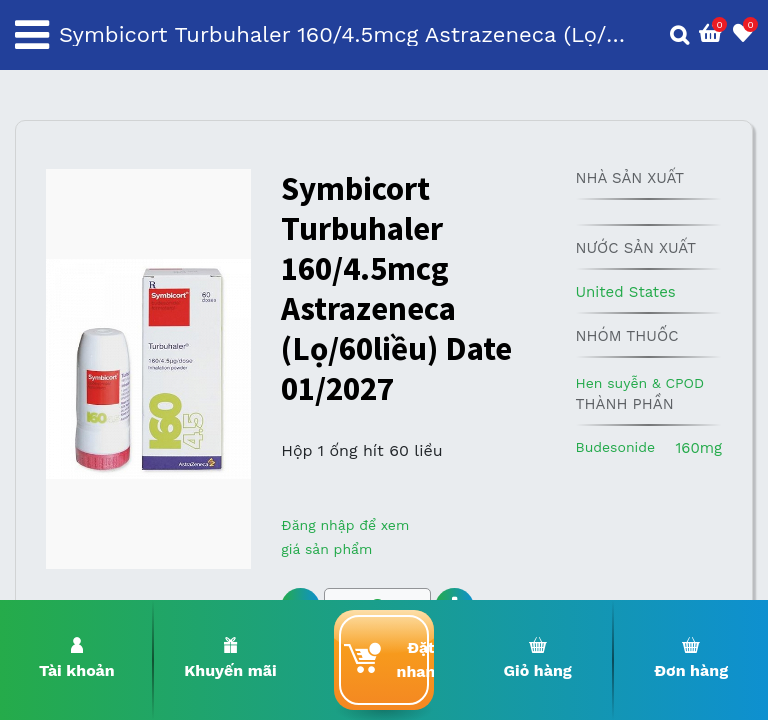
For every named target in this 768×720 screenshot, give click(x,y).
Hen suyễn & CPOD (639, 383)
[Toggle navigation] (32, 35)
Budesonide (615, 447)
